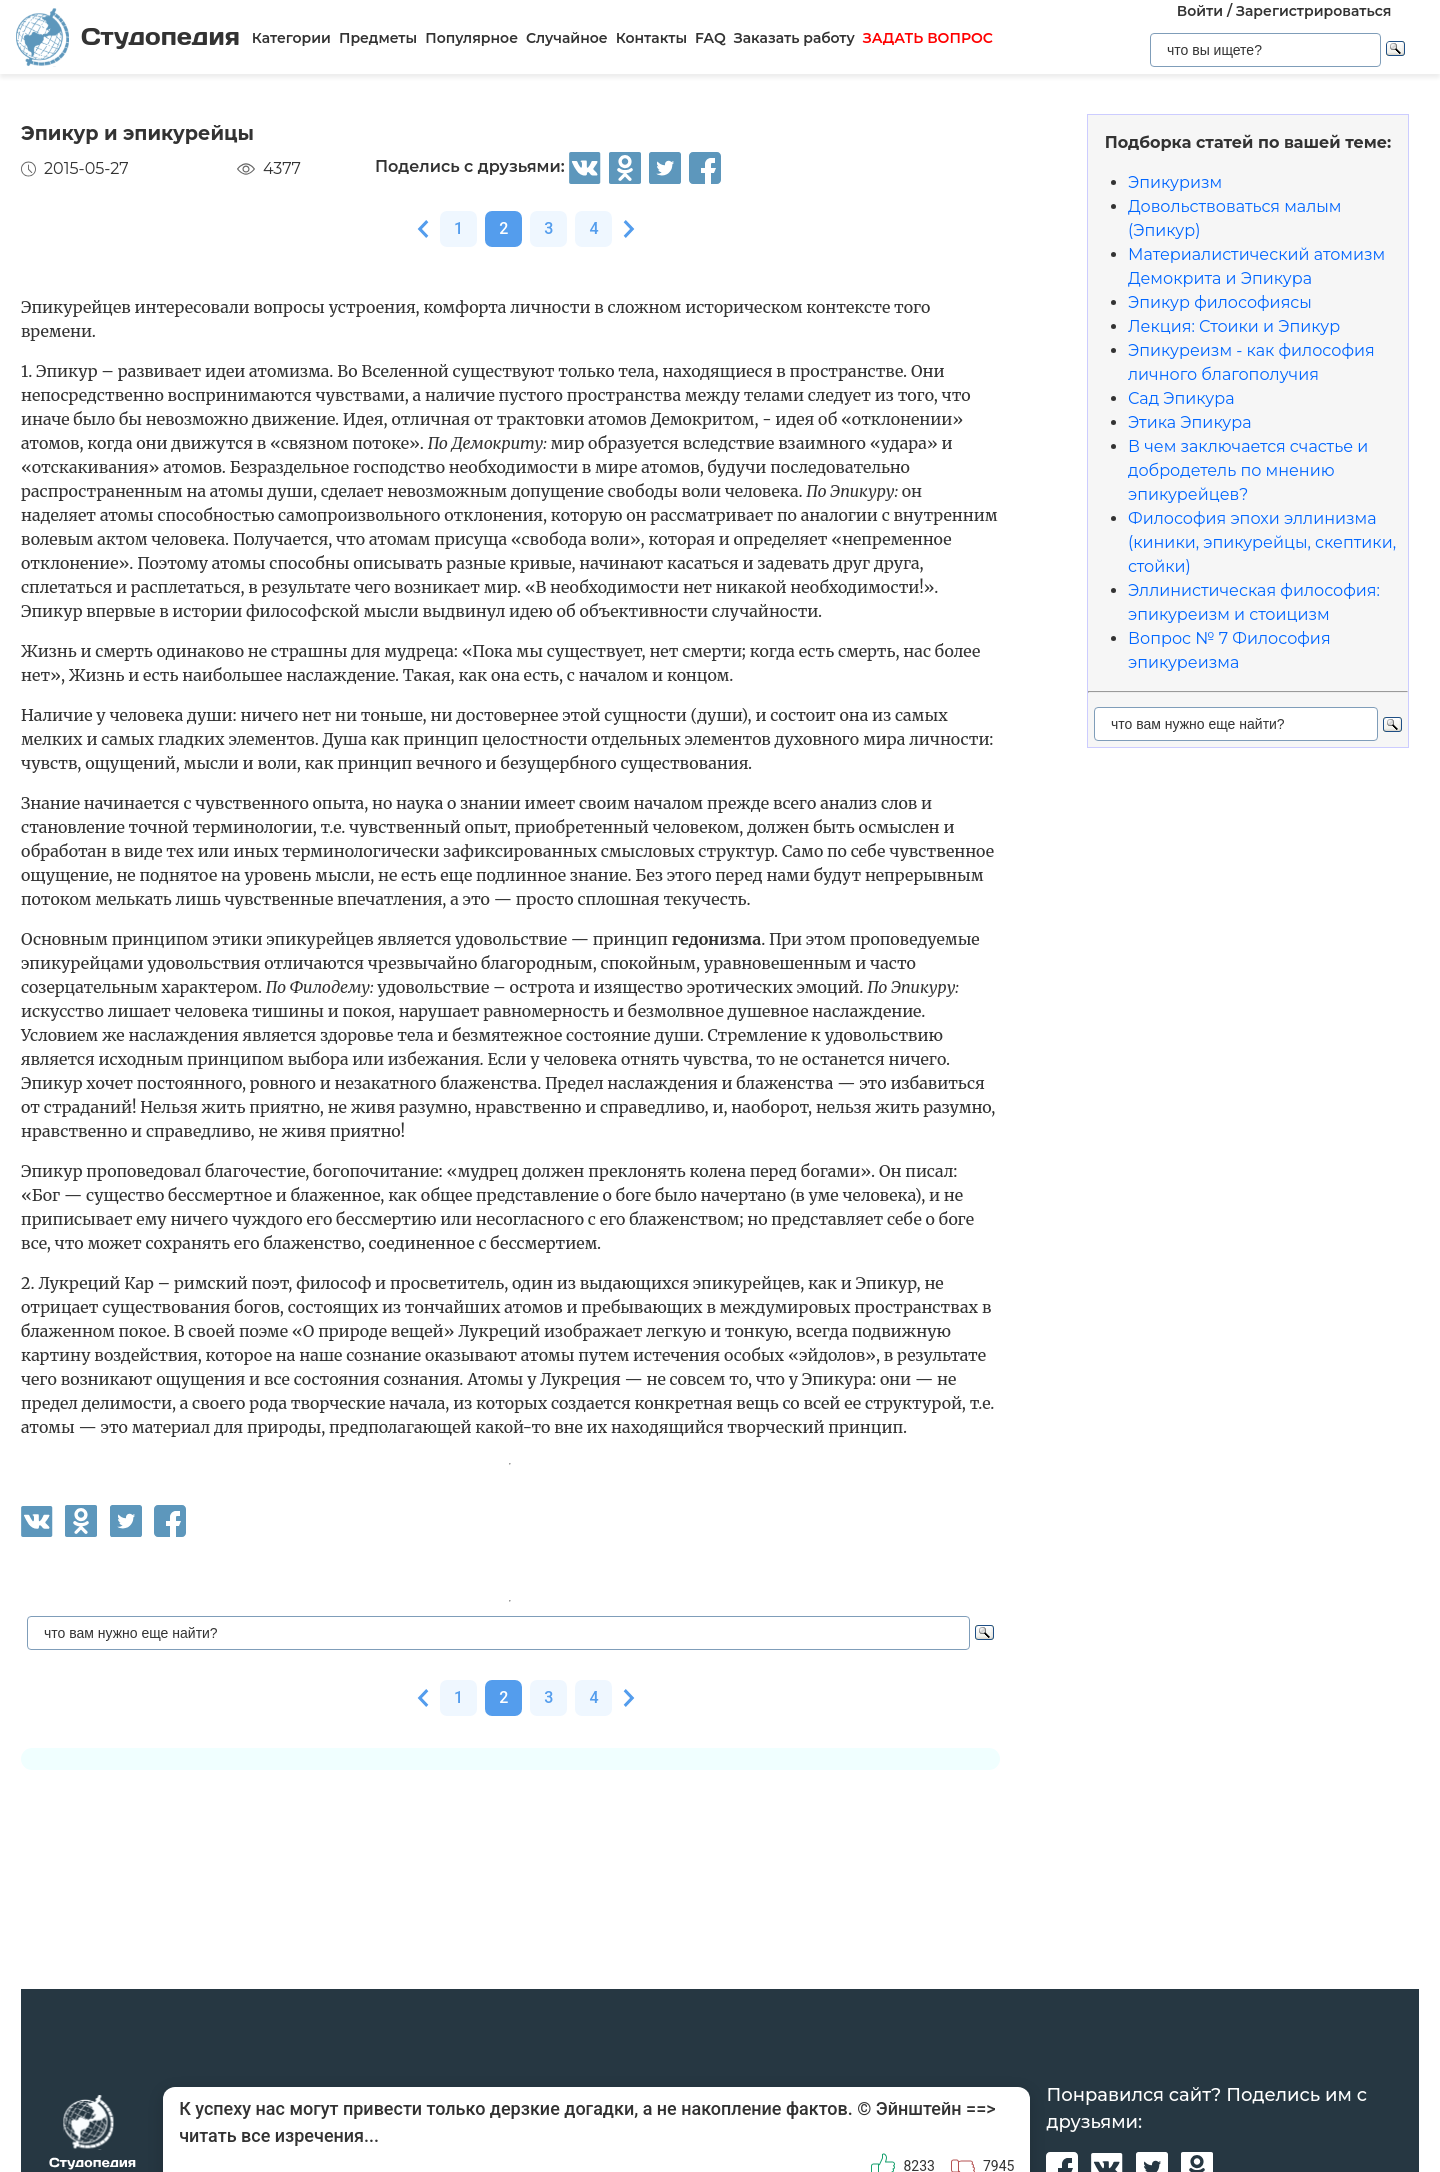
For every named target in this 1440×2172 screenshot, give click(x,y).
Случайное (567, 38)
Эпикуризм (1175, 182)
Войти (1200, 11)
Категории (291, 38)
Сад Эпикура (1181, 398)
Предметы (378, 38)
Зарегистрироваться (1313, 11)
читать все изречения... (279, 2135)
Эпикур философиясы (1220, 302)
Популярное (471, 38)
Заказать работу (794, 38)
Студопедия (128, 36)
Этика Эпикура (1190, 422)
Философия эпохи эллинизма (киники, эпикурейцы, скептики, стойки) (1262, 542)
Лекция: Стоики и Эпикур (1234, 326)
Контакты (651, 38)
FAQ (710, 38)
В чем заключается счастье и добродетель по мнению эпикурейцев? (1248, 470)
